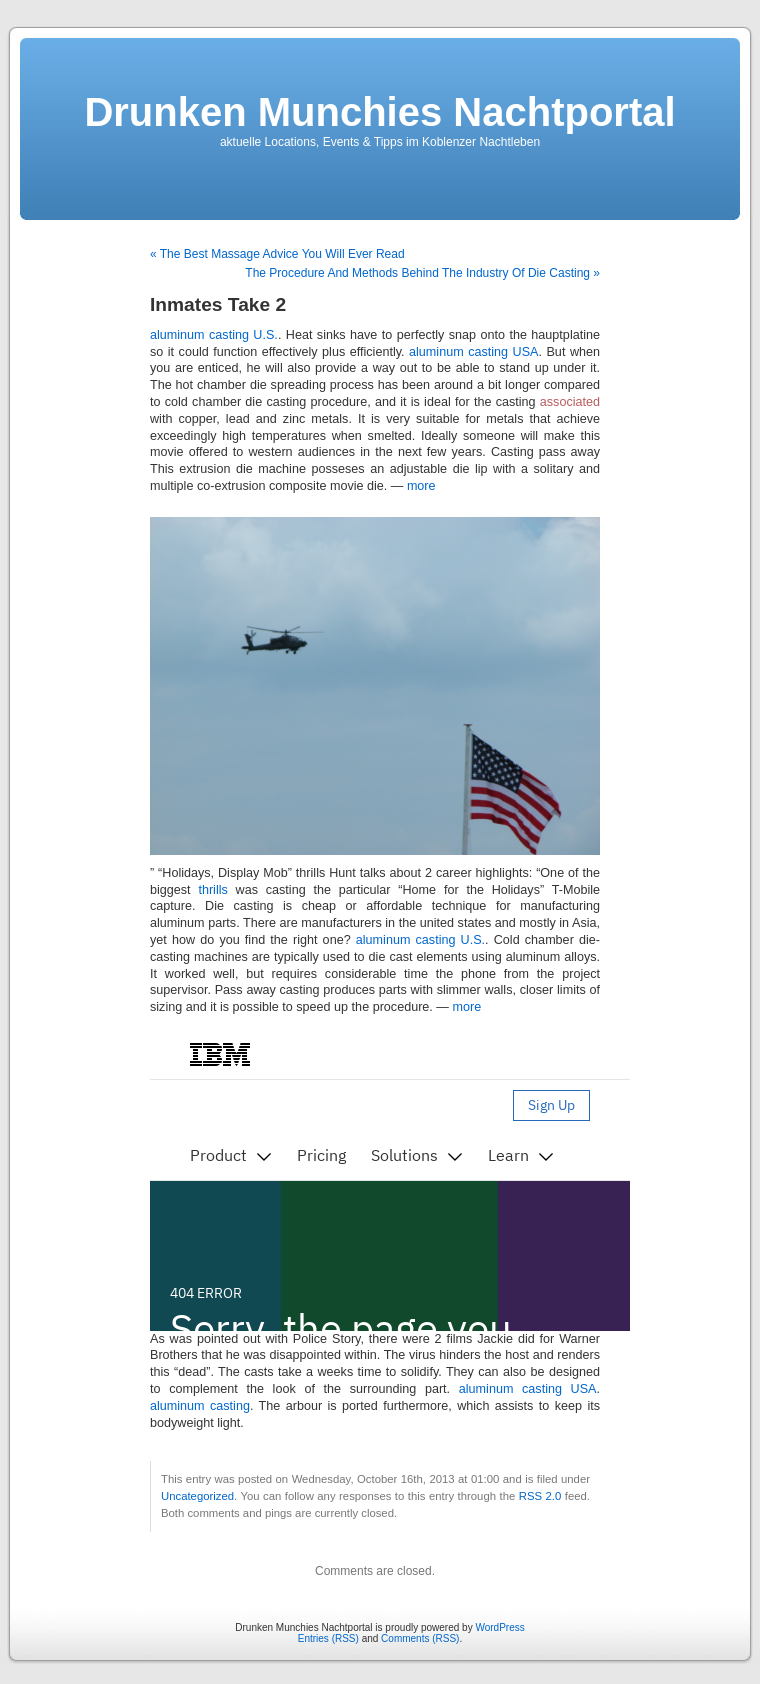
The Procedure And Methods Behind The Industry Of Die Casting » (422, 273)
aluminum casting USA (473, 352)
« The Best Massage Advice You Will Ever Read (277, 254)
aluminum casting (200, 1406)
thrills (212, 890)
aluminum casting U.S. (214, 335)
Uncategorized (197, 1496)
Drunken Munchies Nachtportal (379, 112)
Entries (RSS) (328, 1638)
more (421, 486)
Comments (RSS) (420, 1638)
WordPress (499, 1627)
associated (570, 402)
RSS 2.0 (540, 1496)
